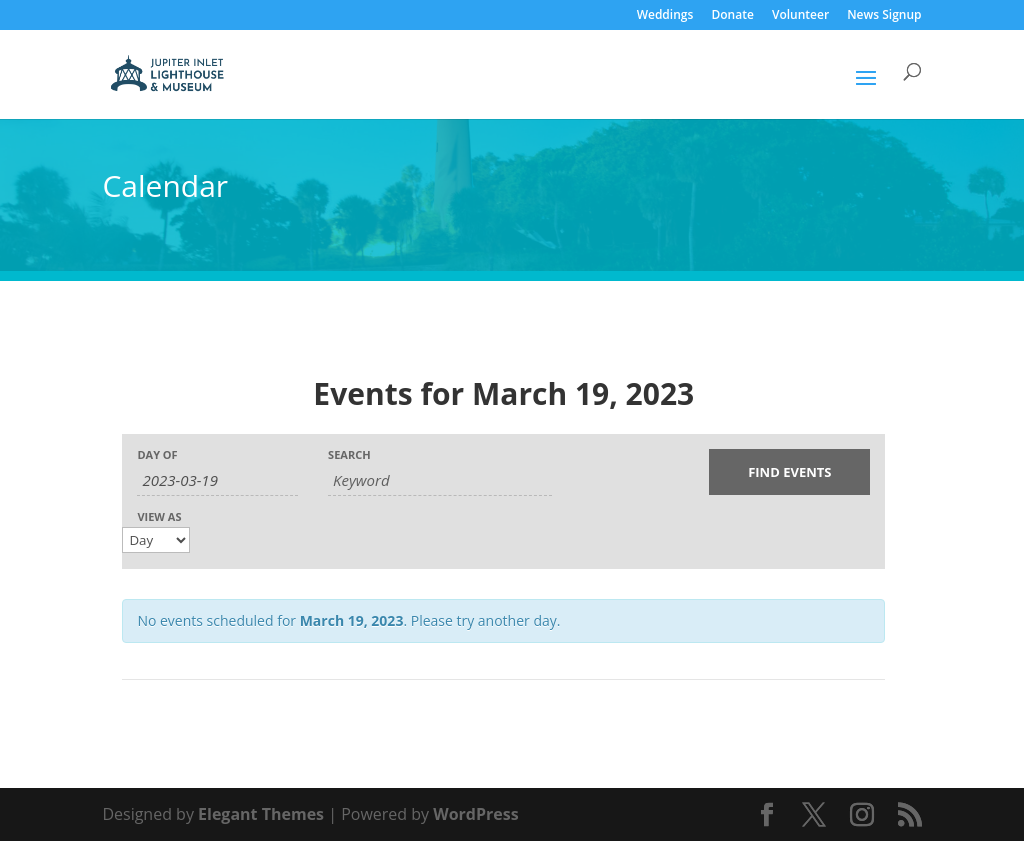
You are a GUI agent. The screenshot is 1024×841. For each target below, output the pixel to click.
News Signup (884, 16)
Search (349, 454)
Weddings (665, 16)
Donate (732, 16)
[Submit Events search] (789, 472)
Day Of (157, 454)
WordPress (475, 814)
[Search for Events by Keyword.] (440, 480)
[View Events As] (156, 540)
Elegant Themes (261, 814)
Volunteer (800, 16)
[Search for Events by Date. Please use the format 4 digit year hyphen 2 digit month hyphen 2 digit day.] (217, 480)
